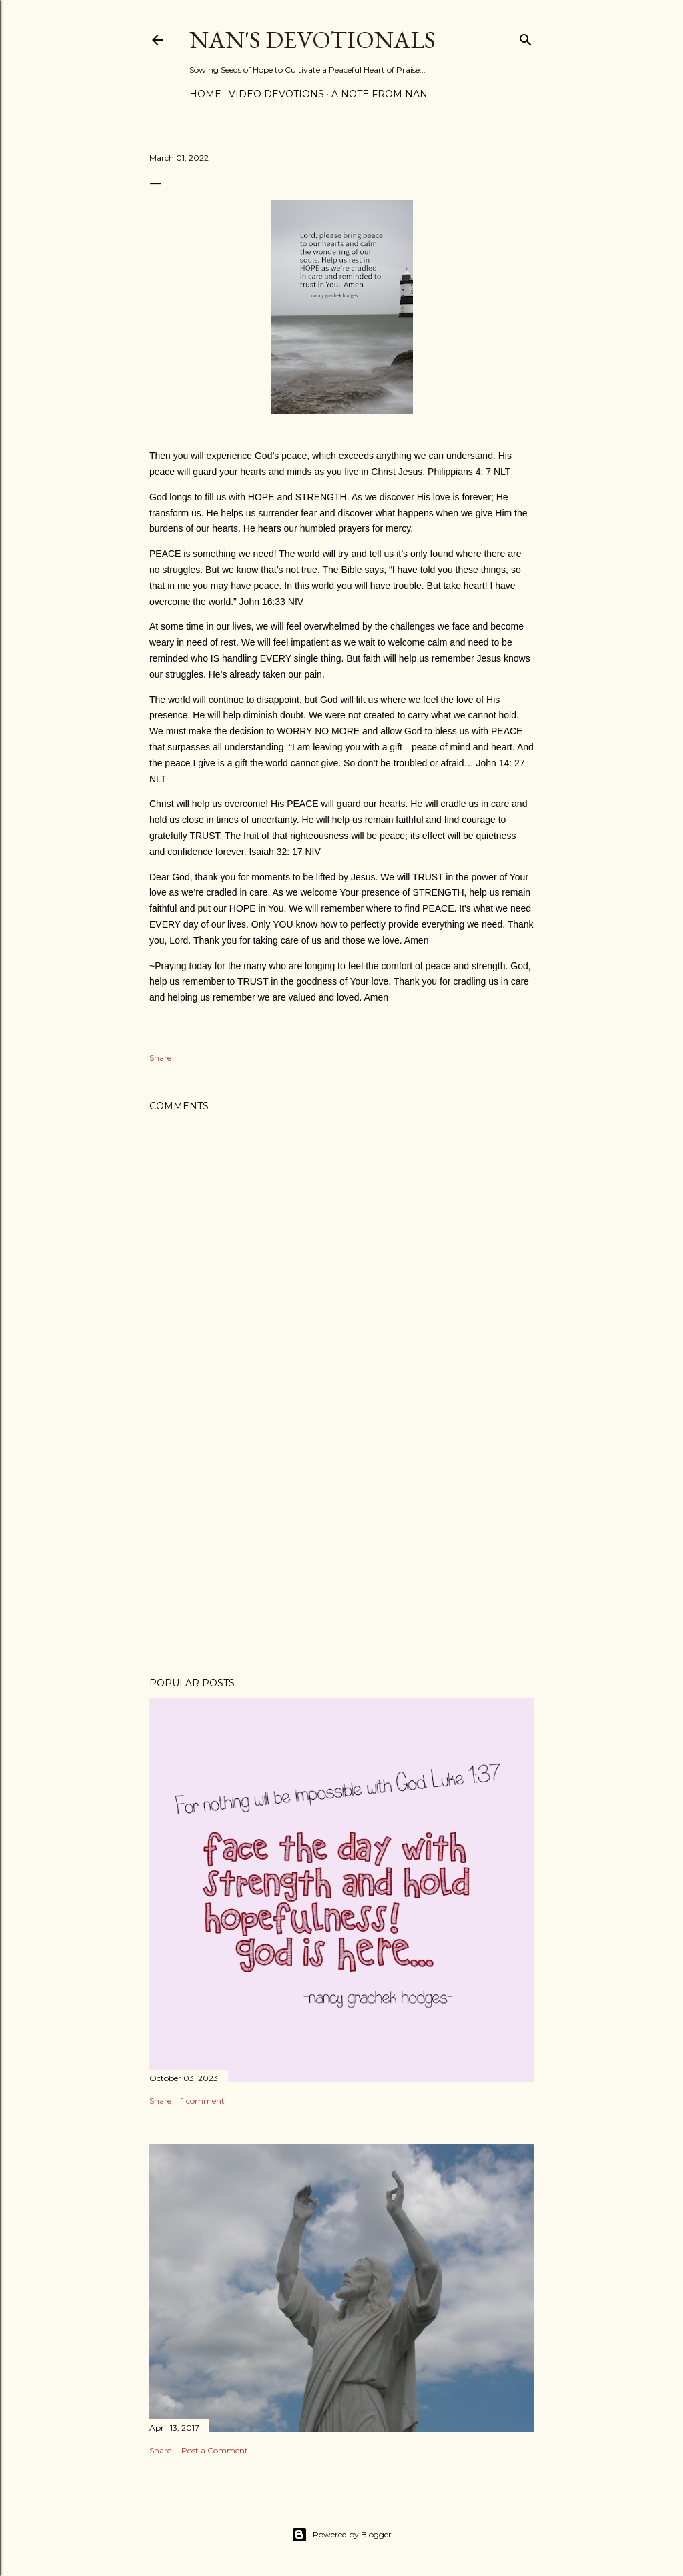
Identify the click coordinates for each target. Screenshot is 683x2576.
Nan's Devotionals (312, 39)
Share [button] (160, 1058)
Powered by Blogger (341, 2535)
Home (205, 94)
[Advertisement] (341, 1550)
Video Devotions (276, 94)
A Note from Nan (379, 94)
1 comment (203, 2101)
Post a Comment (214, 2450)
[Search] (526, 37)
